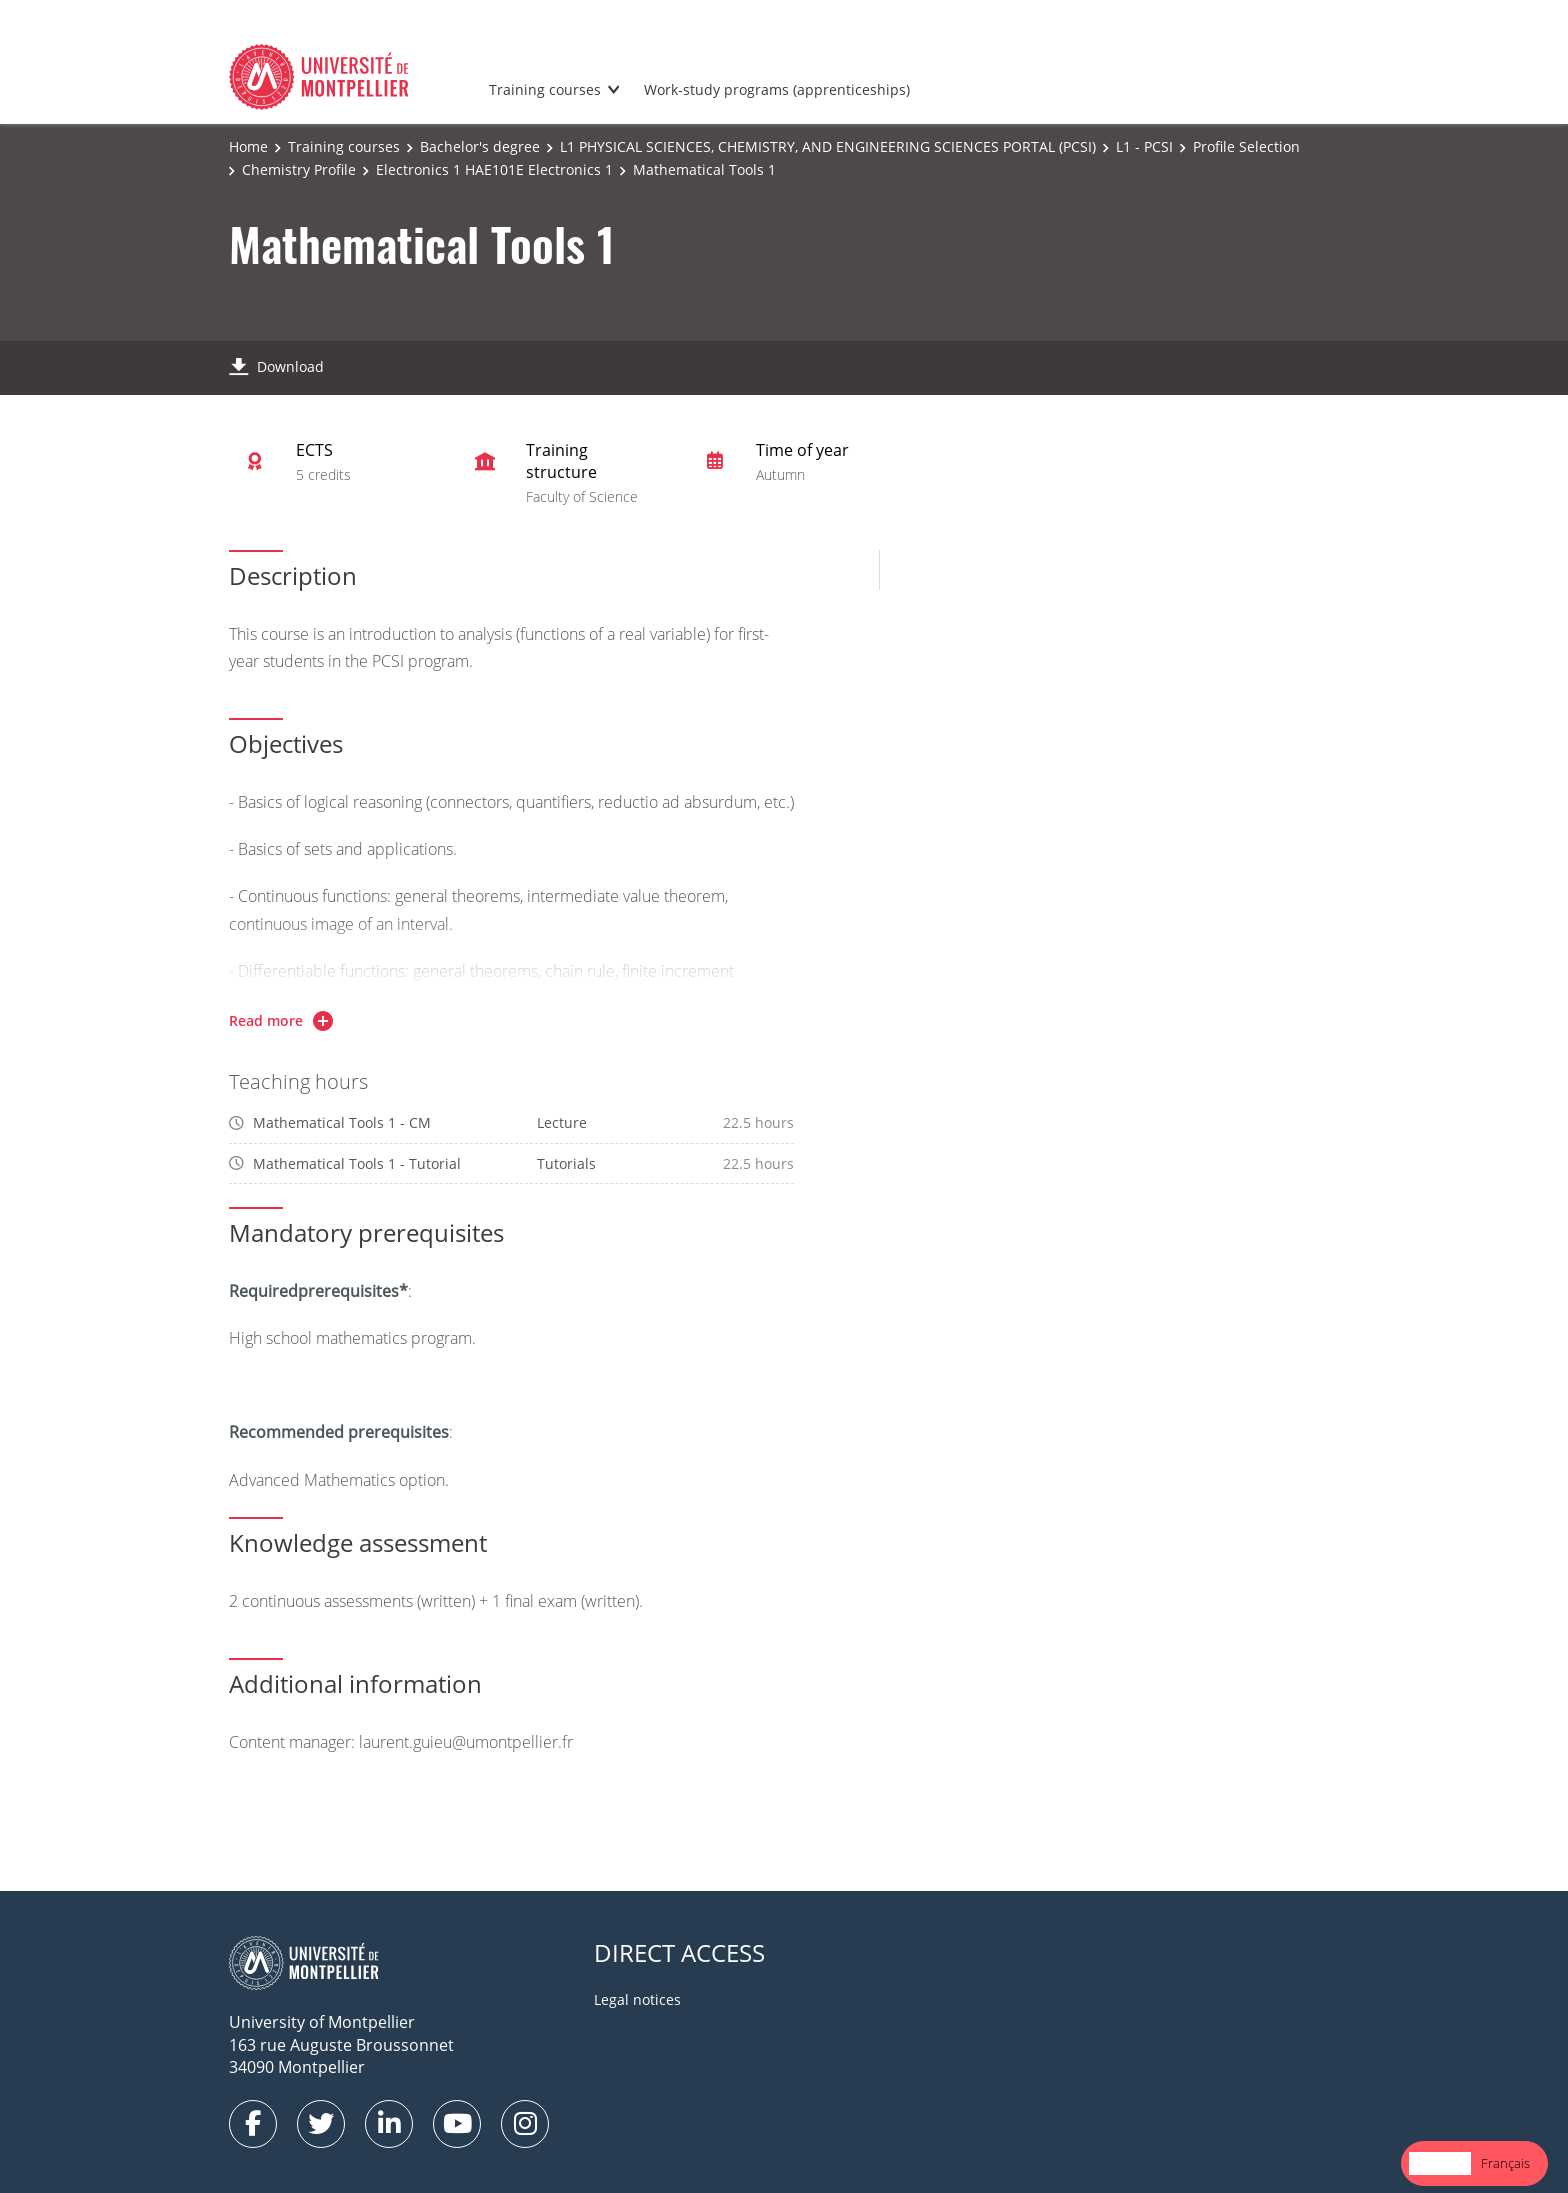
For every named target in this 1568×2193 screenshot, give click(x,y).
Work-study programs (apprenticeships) (777, 89)
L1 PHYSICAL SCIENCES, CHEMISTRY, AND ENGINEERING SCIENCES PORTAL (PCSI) (828, 146)
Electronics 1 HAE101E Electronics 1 (494, 169)
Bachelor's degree (480, 146)
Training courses (545, 89)
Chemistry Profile (299, 169)
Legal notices (637, 1999)
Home (248, 146)
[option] (1505, 2163)
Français (1505, 2163)
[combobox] (1440, 2163)
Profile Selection (1246, 146)
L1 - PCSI (1144, 146)
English (1440, 2163)
